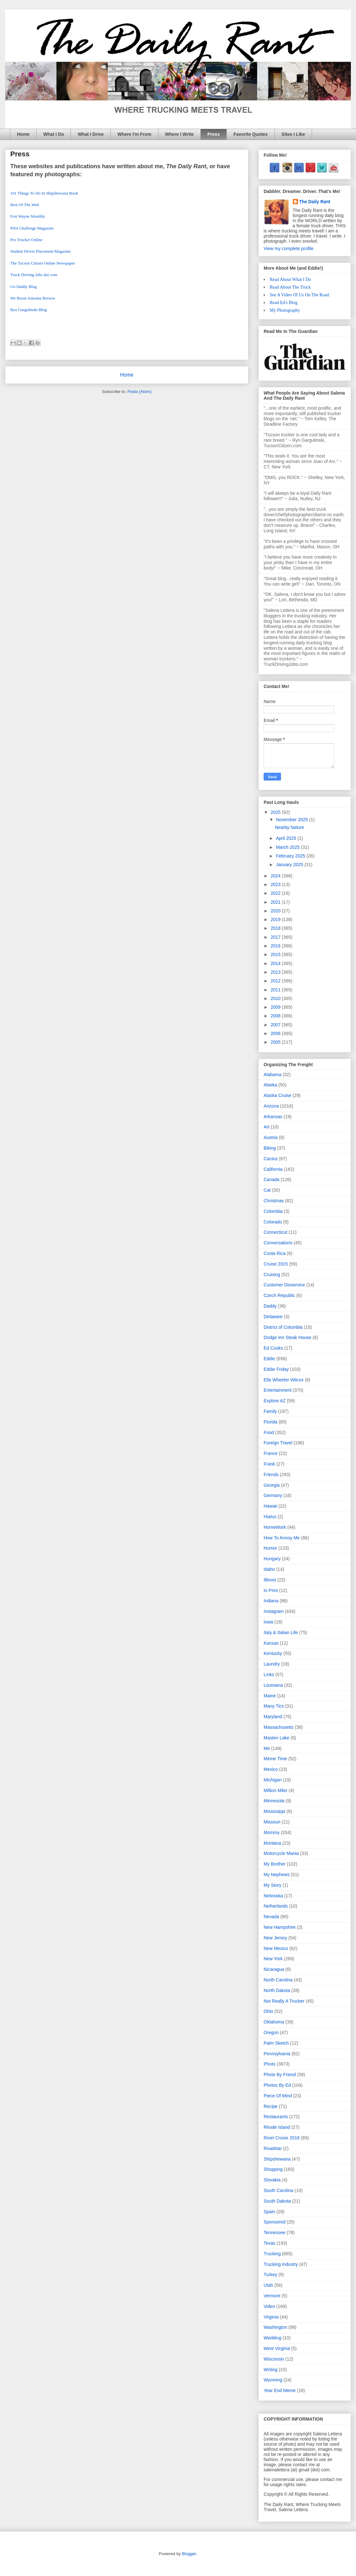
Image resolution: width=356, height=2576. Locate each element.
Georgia (272, 1485)
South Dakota (277, 2201)
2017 (276, 937)
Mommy (272, 1832)
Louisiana (273, 1685)
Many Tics (274, 1706)
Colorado (273, 1221)
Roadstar (273, 2148)
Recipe (271, 2106)
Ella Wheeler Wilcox (283, 1379)
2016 (276, 945)
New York (273, 1958)
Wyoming (273, 2379)
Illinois (270, 1579)
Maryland (273, 1716)
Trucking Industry (281, 2264)
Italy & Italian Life (281, 1632)
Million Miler (275, 1790)
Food (269, 1432)
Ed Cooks (273, 1348)
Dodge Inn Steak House (287, 1337)
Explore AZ (274, 1400)
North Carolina (278, 1979)
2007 (276, 1024)
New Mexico (276, 1948)
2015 (276, 954)
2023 (276, 884)
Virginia (271, 2316)
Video (269, 2306)
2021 (276, 902)
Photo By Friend (280, 2074)
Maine (270, 1695)
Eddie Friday (276, 1369)
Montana (272, 1843)
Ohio (268, 2011)
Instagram (274, 1611)
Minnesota (274, 1800)
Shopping (273, 2169)
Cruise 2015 (276, 1263)
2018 (276, 928)
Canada (271, 1179)
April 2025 (286, 838)
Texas (269, 2243)
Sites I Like (293, 134)
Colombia (273, 1211)
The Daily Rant (314, 201)
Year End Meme (280, 2390)
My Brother (274, 1864)
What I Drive (91, 134)
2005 (276, 1042)
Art (266, 1126)
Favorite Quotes (250, 134)
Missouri (272, 1821)
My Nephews (277, 1874)
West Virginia (277, 2348)
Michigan (273, 1779)
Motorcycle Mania (281, 1853)
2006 (276, 1033)
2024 (276, 875)
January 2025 (290, 864)
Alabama (272, 1074)
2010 (276, 998)
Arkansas (273, 1116)
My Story (272, 1885)
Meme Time (275, 1758)
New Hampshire (280, 1927)
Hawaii (270, 1506)
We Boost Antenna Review (32, 298)
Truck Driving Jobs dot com (33, 274)
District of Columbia (283, 1327)
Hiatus (270, 1516)
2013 (276, 972)
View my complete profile (288, 248)
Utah (268, 2285)
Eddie (269, 1358)
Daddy (270, 1306)
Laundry (272, 1664)
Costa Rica (274, 1253)
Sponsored (274, 2221)
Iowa (268, 1621)
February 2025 (291, 855)
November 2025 (292, 819)
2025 (276, 812)
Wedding (272, 2337)
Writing (270, 2369)
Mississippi (274, 1811)
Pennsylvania (277, 2053)
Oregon (271, 2032)
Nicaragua (274, 1969)
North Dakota (277, 1990)
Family (270, 1411)
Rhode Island (277, 2127)
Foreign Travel (278, 1442)
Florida (270, 1421)
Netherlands (276, 1906)
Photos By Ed (277, 2085)
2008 (276, 1015)
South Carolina (278, 2190)
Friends (271, 1474)
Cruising (272, 1274)
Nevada (271, 1916)
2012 (276, 980)
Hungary (272, 1558)
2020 (276, 910)
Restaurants (276, 2116)
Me (267, 1748)
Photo (269, 2064)
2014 (276, 963)
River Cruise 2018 (282, 2137)
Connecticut (275, 1232)
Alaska (270, 1084)
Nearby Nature (289, 827)
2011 (276, 989)
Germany (273, 1495)
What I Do (53, 134)
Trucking (272, 2253)
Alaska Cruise (277, 1095)
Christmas (274, 1200)
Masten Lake (276, 1737)
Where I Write (179, 134)
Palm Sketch (276, 2043)
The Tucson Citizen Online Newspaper (42, 263)
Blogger (189, 2553)
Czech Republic (279, 1295)
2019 (276, 919)
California (273, 1169)
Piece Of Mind (278, 2095)
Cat (267, 1190)
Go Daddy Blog (23, 286)
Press (214, 134)
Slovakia (272, 2179)
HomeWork (275, 1527)
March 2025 (288, 847)
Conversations (278, 1242)
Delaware (273, 1316)
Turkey (270, 2274)
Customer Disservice (284, 1284)
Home (23, 134)
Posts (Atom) (139, 391)
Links (269, 1674)
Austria (271, 1137)
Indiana (271, 1600)
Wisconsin (274, 2359)
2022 (276, 893)
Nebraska (273, 1895)
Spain (269, 2211)
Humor (270, 1548)
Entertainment (278, 1390)
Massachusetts (278, 1727)
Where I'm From (134, 134)
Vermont (272, 2295)
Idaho (269, 1569)
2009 (276, 1007)
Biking (270, 1148)
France (271, 1453)
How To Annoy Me (282, 1537)
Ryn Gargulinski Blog (28, 309)
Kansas (271, 1643)
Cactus (271, 1158)
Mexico (271, 1769)
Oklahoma (274, 2021)
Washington (275, 2327)
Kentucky (273, 1653)
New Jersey (275, 1937)
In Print (271, 1590)
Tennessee (274, 2232)
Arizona (271, 1106)
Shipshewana (277, 2159)
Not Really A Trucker (284, 2001)
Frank (269, 1463)
